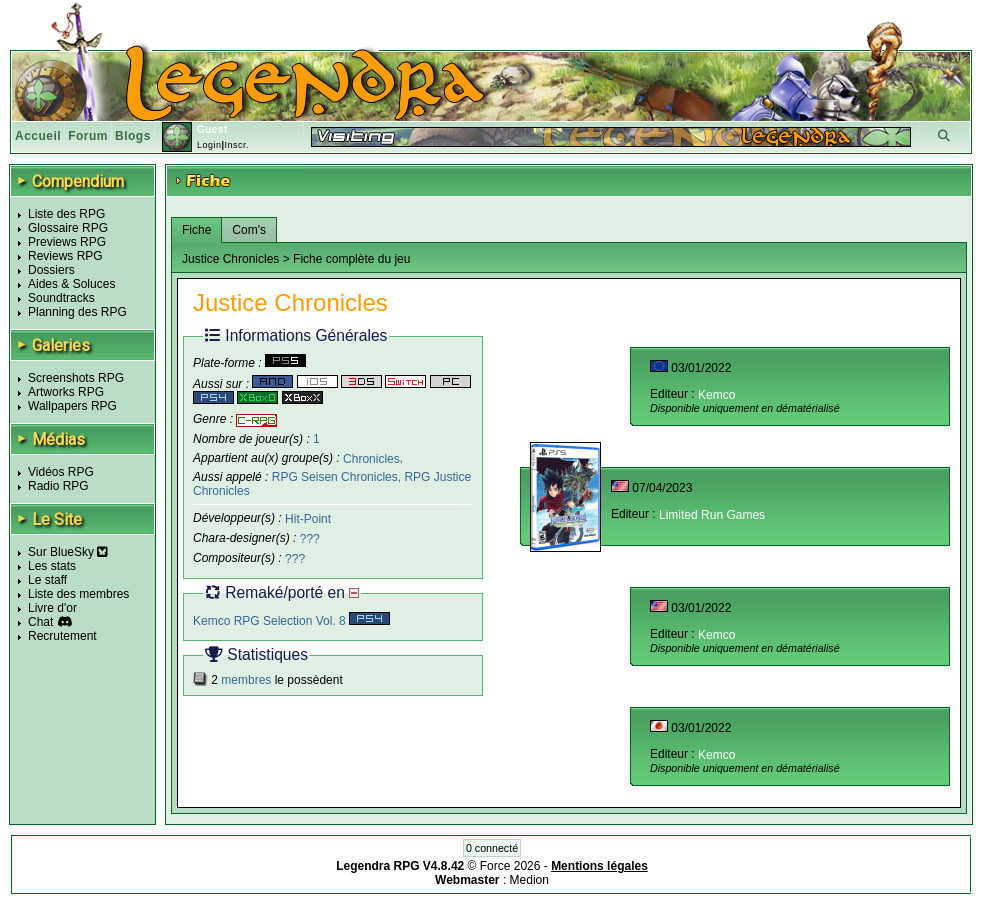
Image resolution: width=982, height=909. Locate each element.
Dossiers (51, 270)
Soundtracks (61, 298)
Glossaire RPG (68, 228)
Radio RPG (58, 486)
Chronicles (371, 458)
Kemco (716, 395)
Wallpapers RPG (72, 406)
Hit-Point (308, 519)
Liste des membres (78, 594)
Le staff (47, 580)
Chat (40, 622)
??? (310, 539)
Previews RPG (67, 242)
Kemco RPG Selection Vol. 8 (291, 621)
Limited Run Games (712, 515)
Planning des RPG (77, 312)
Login (209, 145)
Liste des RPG (66, 214)
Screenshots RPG (76, 378)
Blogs (133, 136)
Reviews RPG (65, 256)
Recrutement (62, 636)
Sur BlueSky (68, 552)
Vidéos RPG (61, 472)
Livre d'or (52, 608)
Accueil (38, 136)
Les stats (52, 566)
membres (246, 680)
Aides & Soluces (71, 284)
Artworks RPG (66, 392)
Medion (529, 880)
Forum (88, 136)
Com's (249, 230)
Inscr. (236, 145)
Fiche (196, 230)
